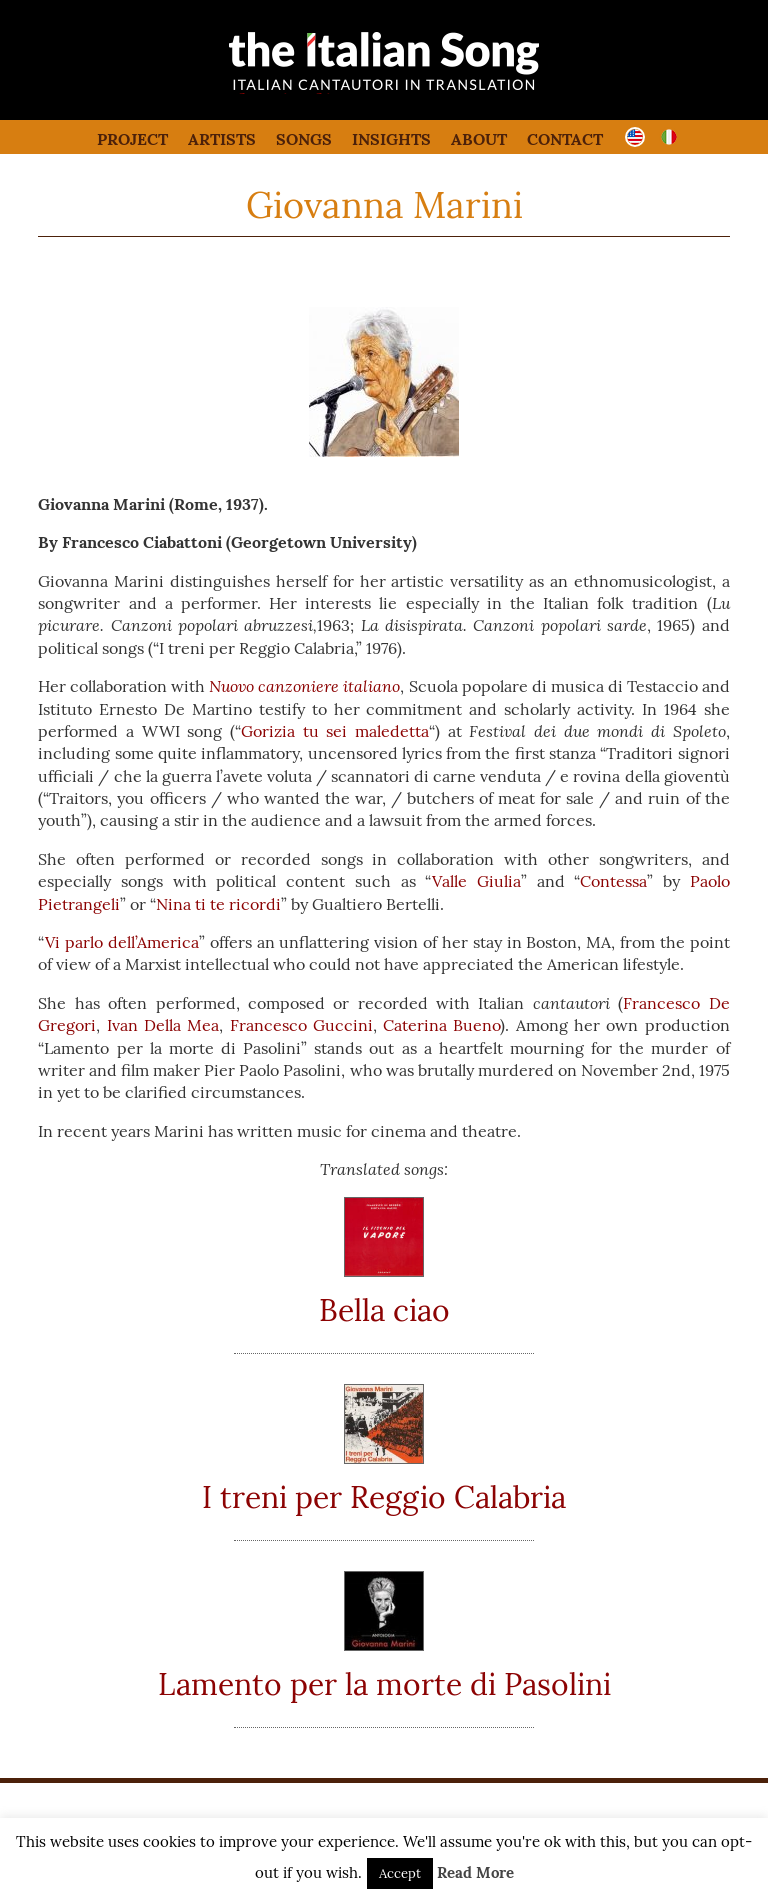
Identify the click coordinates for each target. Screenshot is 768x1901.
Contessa (613, 881)
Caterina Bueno (441, 1025)
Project (132, 139)
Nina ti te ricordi (218, 904)
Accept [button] (400, 1873)
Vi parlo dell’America (122, 942)
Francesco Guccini (301, 1025)
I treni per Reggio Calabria (384, 1497)
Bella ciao (384, 1310)
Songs (304, 139)
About (479, 139)
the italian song (333, 90)
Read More (475, 1872)
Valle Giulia (476, 881)
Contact (565, 139)
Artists (222, 139)
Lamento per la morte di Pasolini (384, 1684)
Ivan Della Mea (163, 1025)
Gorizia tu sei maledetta (335, 731)
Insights (391, 139)
